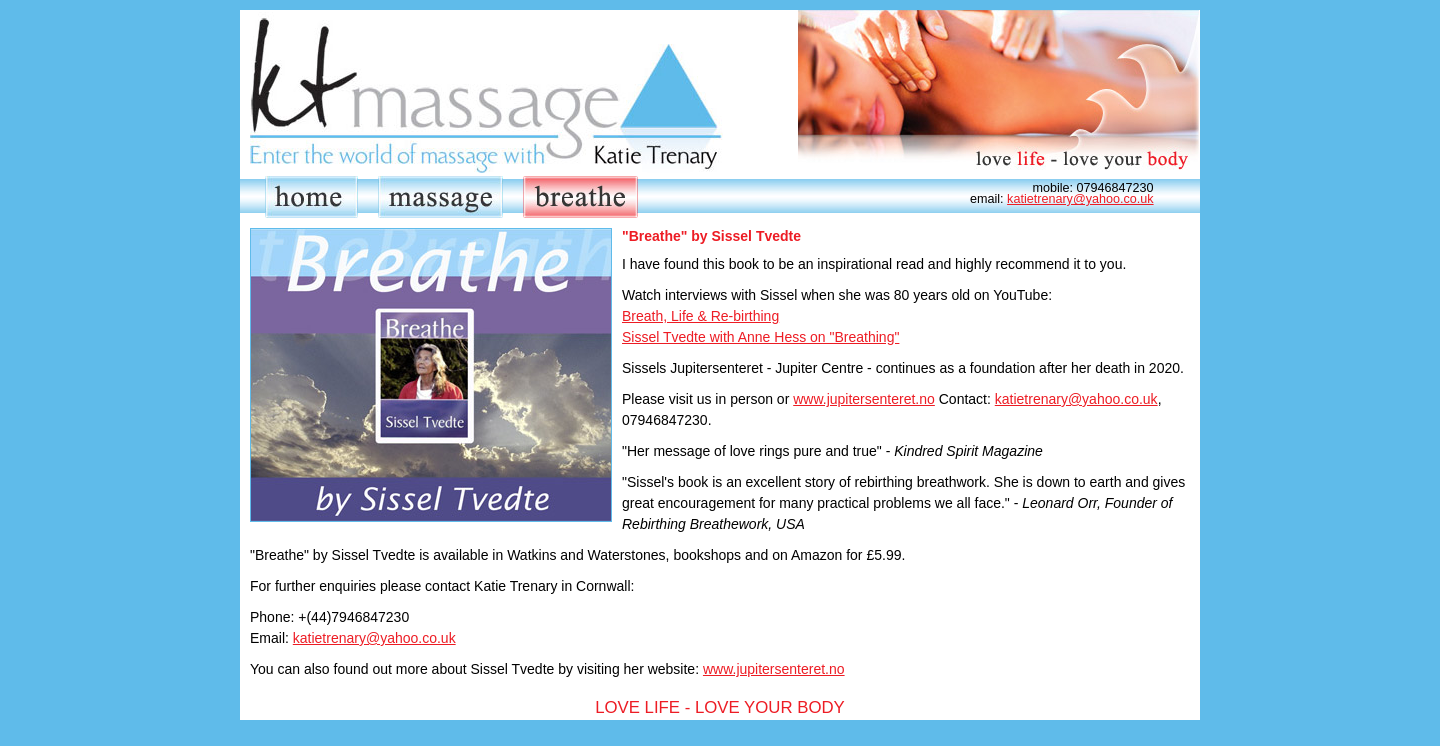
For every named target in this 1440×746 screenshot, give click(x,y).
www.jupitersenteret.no (864, 399)
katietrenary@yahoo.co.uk (1080, 199)
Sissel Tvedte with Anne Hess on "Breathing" (760, 337)
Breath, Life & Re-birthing (700, 316)
